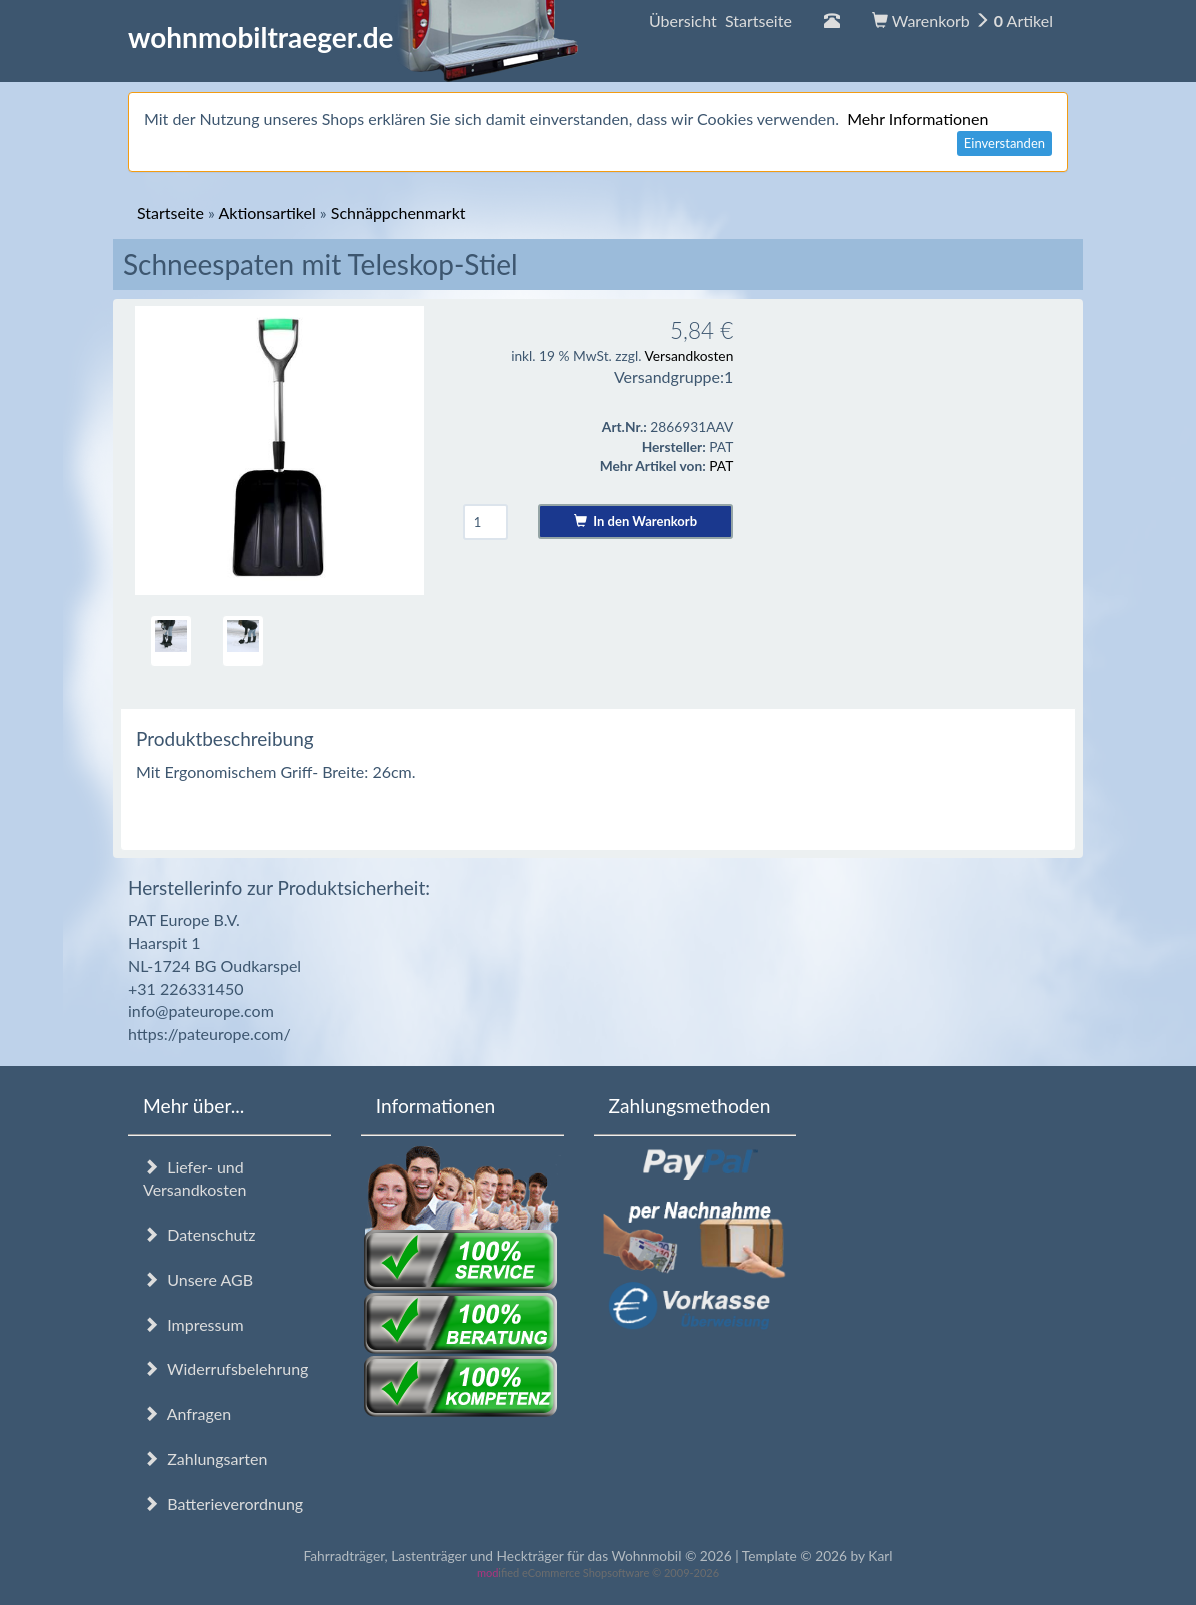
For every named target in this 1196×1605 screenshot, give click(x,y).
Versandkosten (688, 355)
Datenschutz (199, 1234)
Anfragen (187, 1413)
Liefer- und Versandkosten (194, 1178)
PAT (721, 465)
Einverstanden (1004, 143)
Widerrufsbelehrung (225, 1368)
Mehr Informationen (917, 118)
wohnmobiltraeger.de (353, 37)
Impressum (193, 1324)
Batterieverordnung (223, 1503)
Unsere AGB (198, 1279)
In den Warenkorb (635, 521)
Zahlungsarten (205, 1458)
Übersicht (720, 20)
